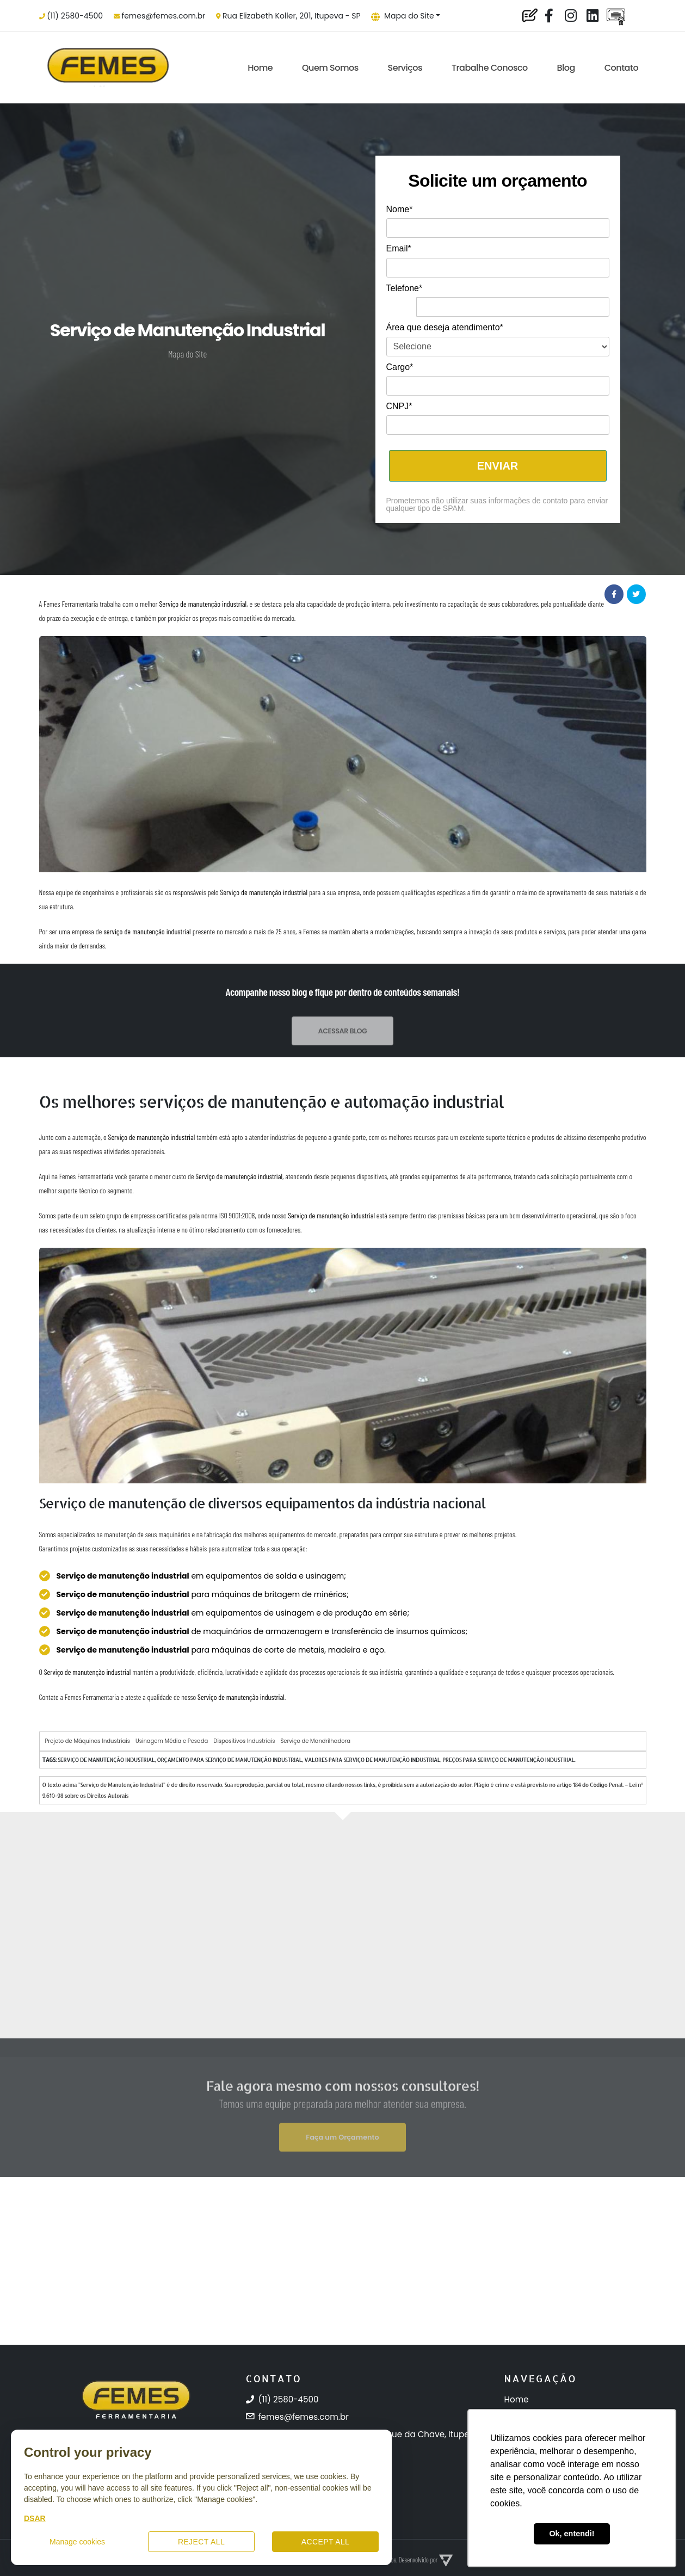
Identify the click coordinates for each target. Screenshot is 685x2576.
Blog (566, 67)
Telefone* (404, 288)
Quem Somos (330, 67)
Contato (621, 67)
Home (260, 67)
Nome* (399, 209)
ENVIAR (498, 466)
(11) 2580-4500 (75, 15)
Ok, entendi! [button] (571, 2533)
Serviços (405, 67)
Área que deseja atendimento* (444, 327)
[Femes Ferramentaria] (136, 2425)
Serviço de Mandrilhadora (315, 1741)
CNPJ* (399, 406)
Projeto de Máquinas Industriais (88, 1741)
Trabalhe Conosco (490, 67)
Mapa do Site (402, 15)
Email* (398, 248)
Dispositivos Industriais (244, 1741)
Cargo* (400, 367)
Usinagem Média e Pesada (171, 1741)
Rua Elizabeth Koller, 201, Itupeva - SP (291, 15)
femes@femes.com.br (164, 15)
